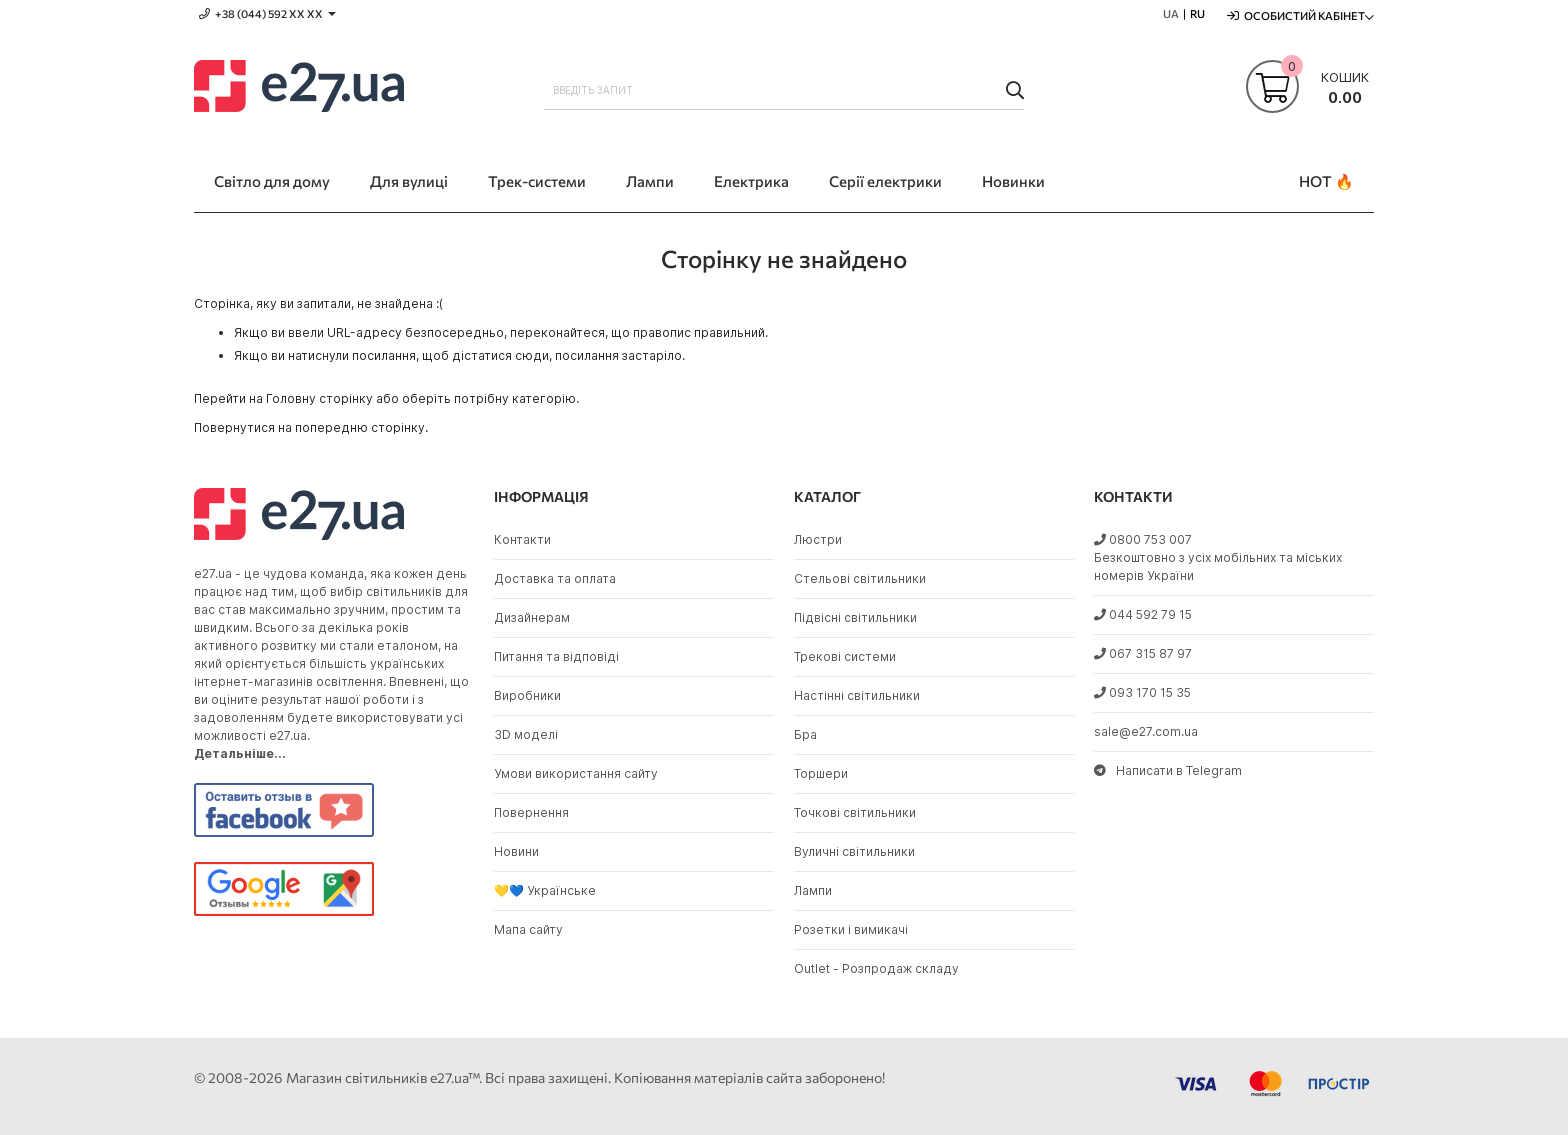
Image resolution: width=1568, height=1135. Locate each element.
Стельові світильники (860, 578)
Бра (805, 734)
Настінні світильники (857, 695)
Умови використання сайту (576, 773)
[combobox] (784, 90)
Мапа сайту (528, 929)
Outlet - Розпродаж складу (876, 968)
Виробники (527, 695)
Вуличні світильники (854, 851)
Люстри (818, 539)
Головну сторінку (319, 398)
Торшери (821, 773)
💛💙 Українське (545, 890)
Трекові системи (845, 656)
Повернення (531, 812)
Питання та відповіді (556, 656)
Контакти (522, 539)
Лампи (813, 890)
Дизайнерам (532, 617)
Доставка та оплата (555, 578)
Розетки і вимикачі (851, 929)
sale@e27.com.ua (1146, 731)
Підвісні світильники (855, 617)
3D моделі (526, 734)
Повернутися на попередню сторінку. (311, 427)
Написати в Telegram (1168, 770)
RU (1197, 13)
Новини (516, 851)
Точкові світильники (855, 812)
